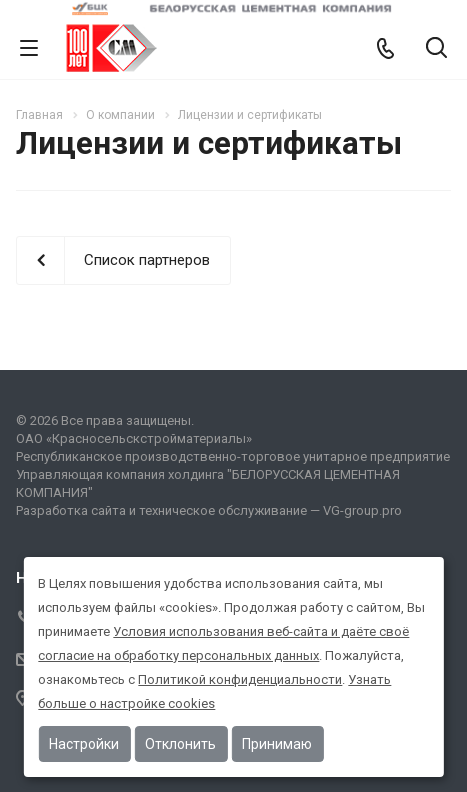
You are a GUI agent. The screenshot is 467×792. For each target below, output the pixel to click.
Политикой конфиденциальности (240, 679)
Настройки (84, 744)
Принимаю (277, 744)
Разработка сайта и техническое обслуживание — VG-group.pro (209, 510)
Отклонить (180, 744)
